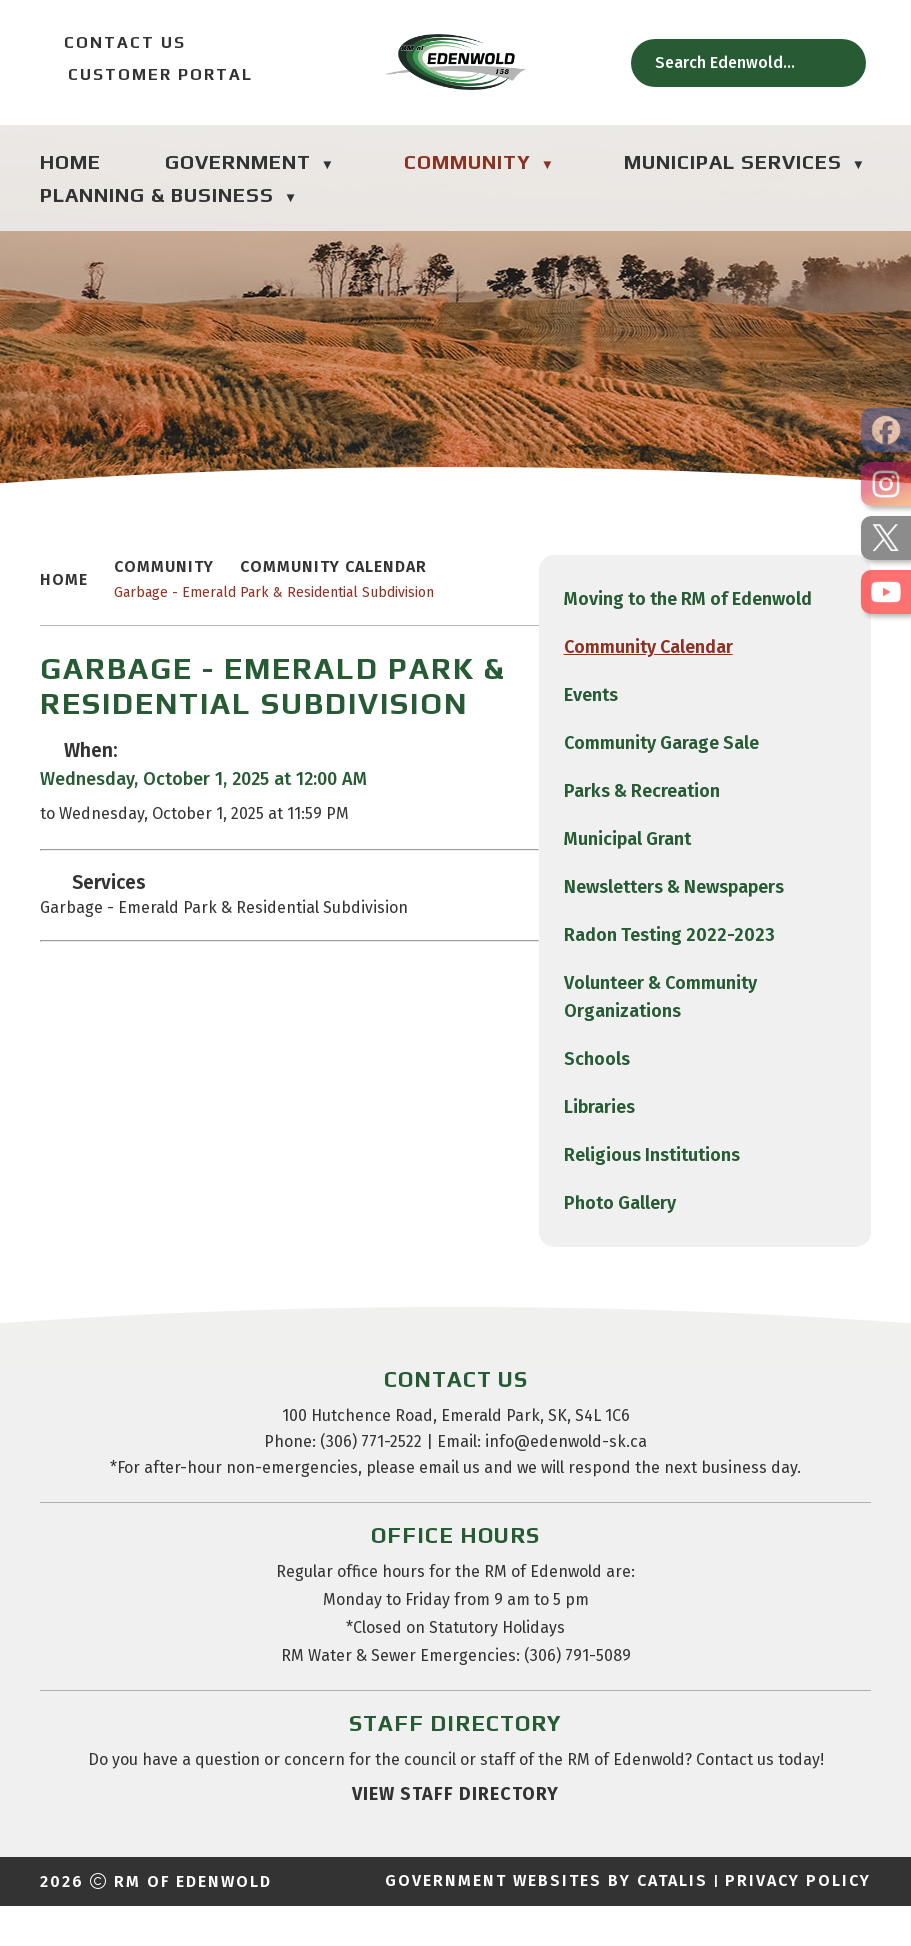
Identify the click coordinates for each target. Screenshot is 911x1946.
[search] (737, 62)
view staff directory (455, 1834)
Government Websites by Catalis (546, 1920)
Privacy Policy (798, 1920)
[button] (839, 63)
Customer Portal (146, 74)
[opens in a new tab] (886, 430)
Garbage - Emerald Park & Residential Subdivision (636, 612)
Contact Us (113, 42)
